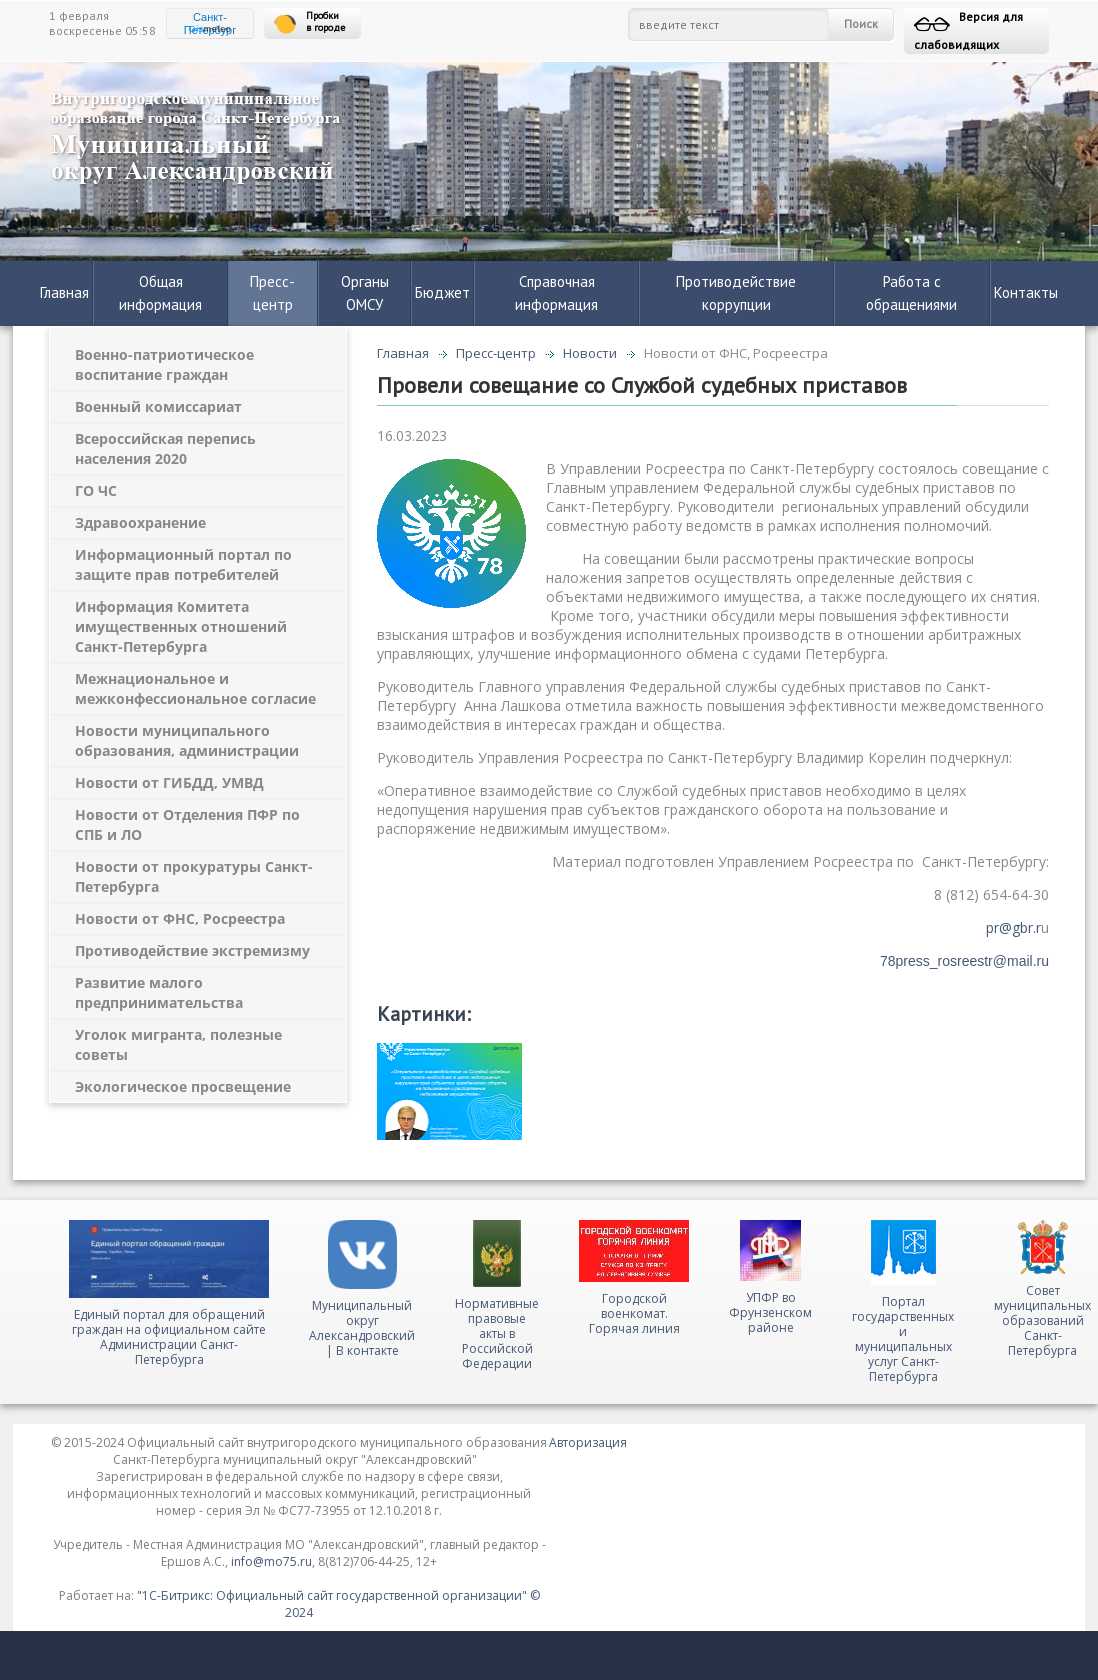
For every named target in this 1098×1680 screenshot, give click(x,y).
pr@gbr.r (1013, 927)
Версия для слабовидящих (968, 30)
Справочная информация (556, 293)
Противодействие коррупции (736, 293)
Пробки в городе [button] (309, 23)
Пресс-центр (272, 293)
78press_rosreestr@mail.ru (964, 961)
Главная (64, 292)
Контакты (1026, 292)
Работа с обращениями (911, 293)
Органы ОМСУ (365, 293)
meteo (210, 29)
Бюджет (442, 292)
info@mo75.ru (271, 1561)
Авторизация (588, 1442)
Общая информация (160, 293)
